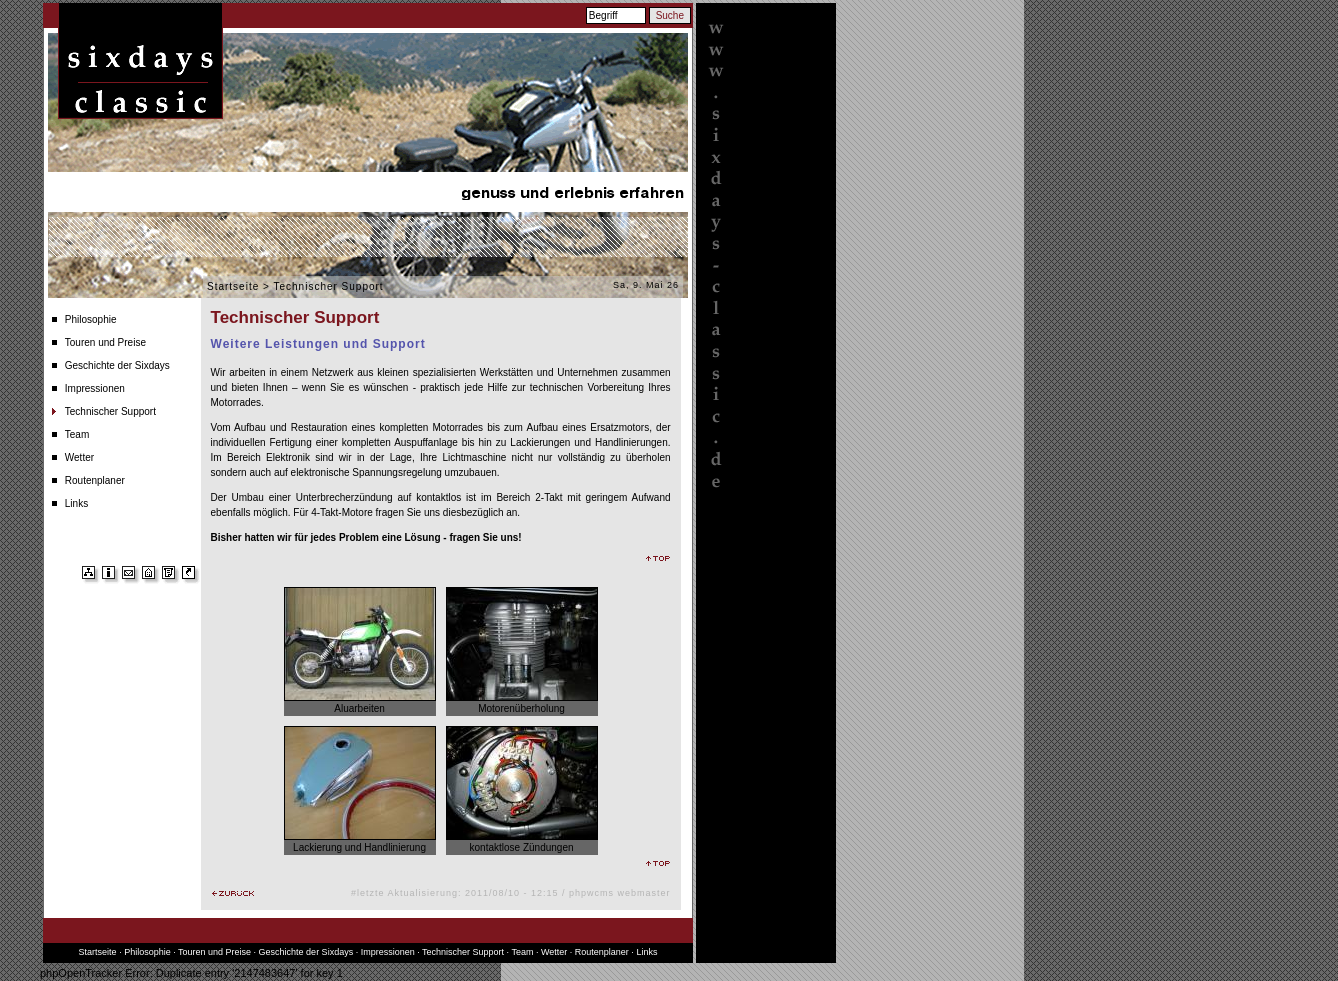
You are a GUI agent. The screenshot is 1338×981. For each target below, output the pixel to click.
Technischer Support (110, 411)
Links (76, 503)
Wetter (79, 457)
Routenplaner (95, 480)
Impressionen (95, 388)
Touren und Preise (105, 342)
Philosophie (91, 319)
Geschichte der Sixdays (117, 365)
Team (77, 434)
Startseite (233, 286)
